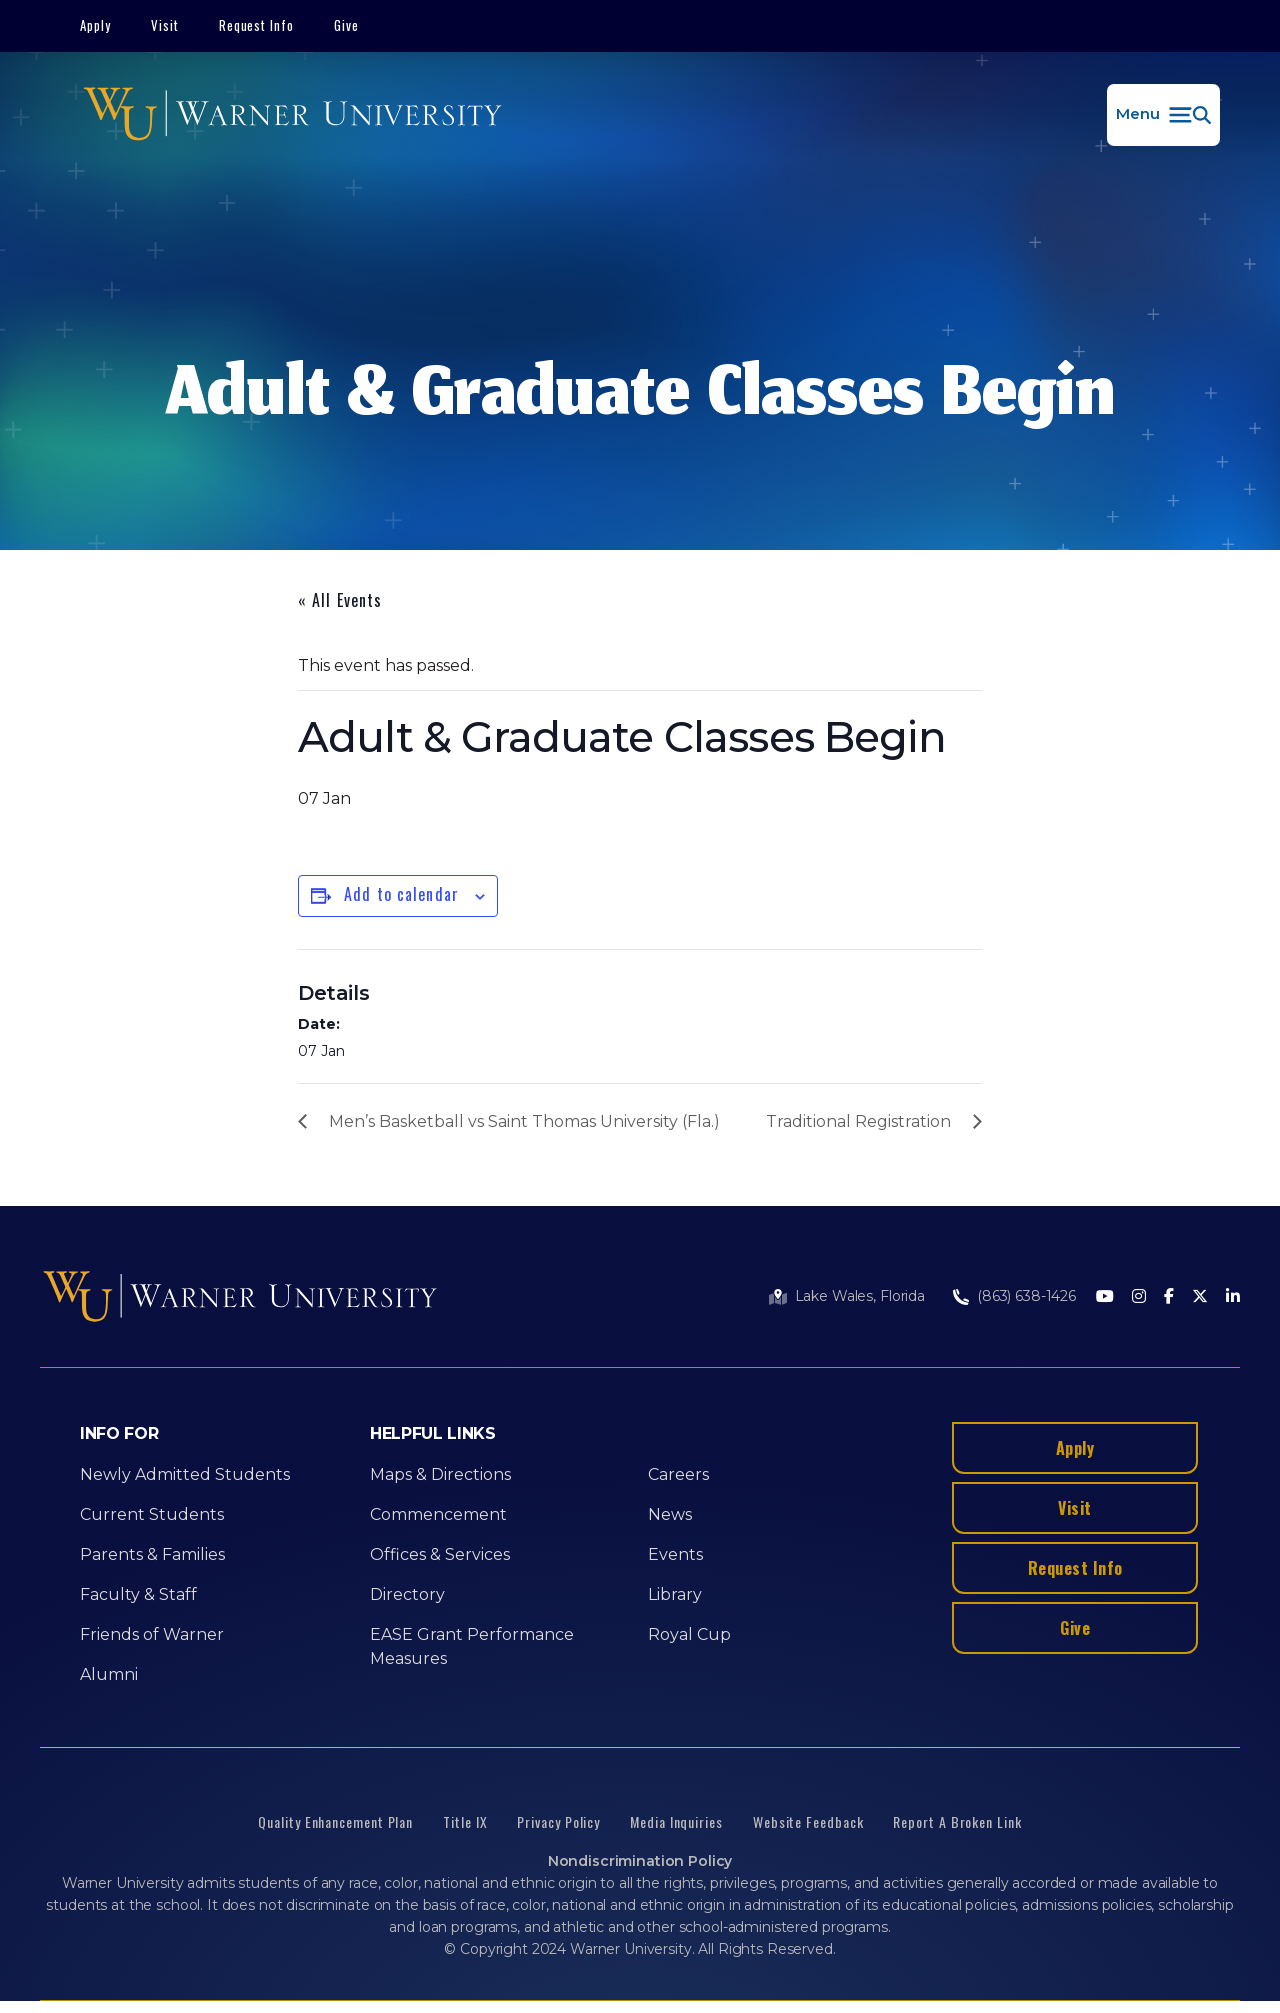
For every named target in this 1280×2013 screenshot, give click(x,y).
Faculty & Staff (138, 1594)
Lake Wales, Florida (860, 1296)
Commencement (438, 1514)
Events (675, 1554)
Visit (165, 25)
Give (346, 25)
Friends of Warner (152, 1634)
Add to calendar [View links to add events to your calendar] (401, 894)
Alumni (109, 1674)
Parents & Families (152, 1554)
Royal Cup (689, 1634)
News (670, 1514)
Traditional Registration (858, 1121)
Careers (678, 1474)
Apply (95, 25)
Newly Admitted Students (185, 1474)
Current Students (152, 1514)
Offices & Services (440, 1554)
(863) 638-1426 (1026, 1296)
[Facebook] (1169, 1297)
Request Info (257, 25)
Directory (407, 1594)
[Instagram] (1139, 1297)
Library (675, 1594)
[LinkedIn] (1233, 1297)
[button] (1163, 115)
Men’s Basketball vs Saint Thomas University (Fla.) (524, 1121)
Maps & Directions (440, 1474)
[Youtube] (1105, 1297)
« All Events (340, 600)
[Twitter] (1200, 1297)
